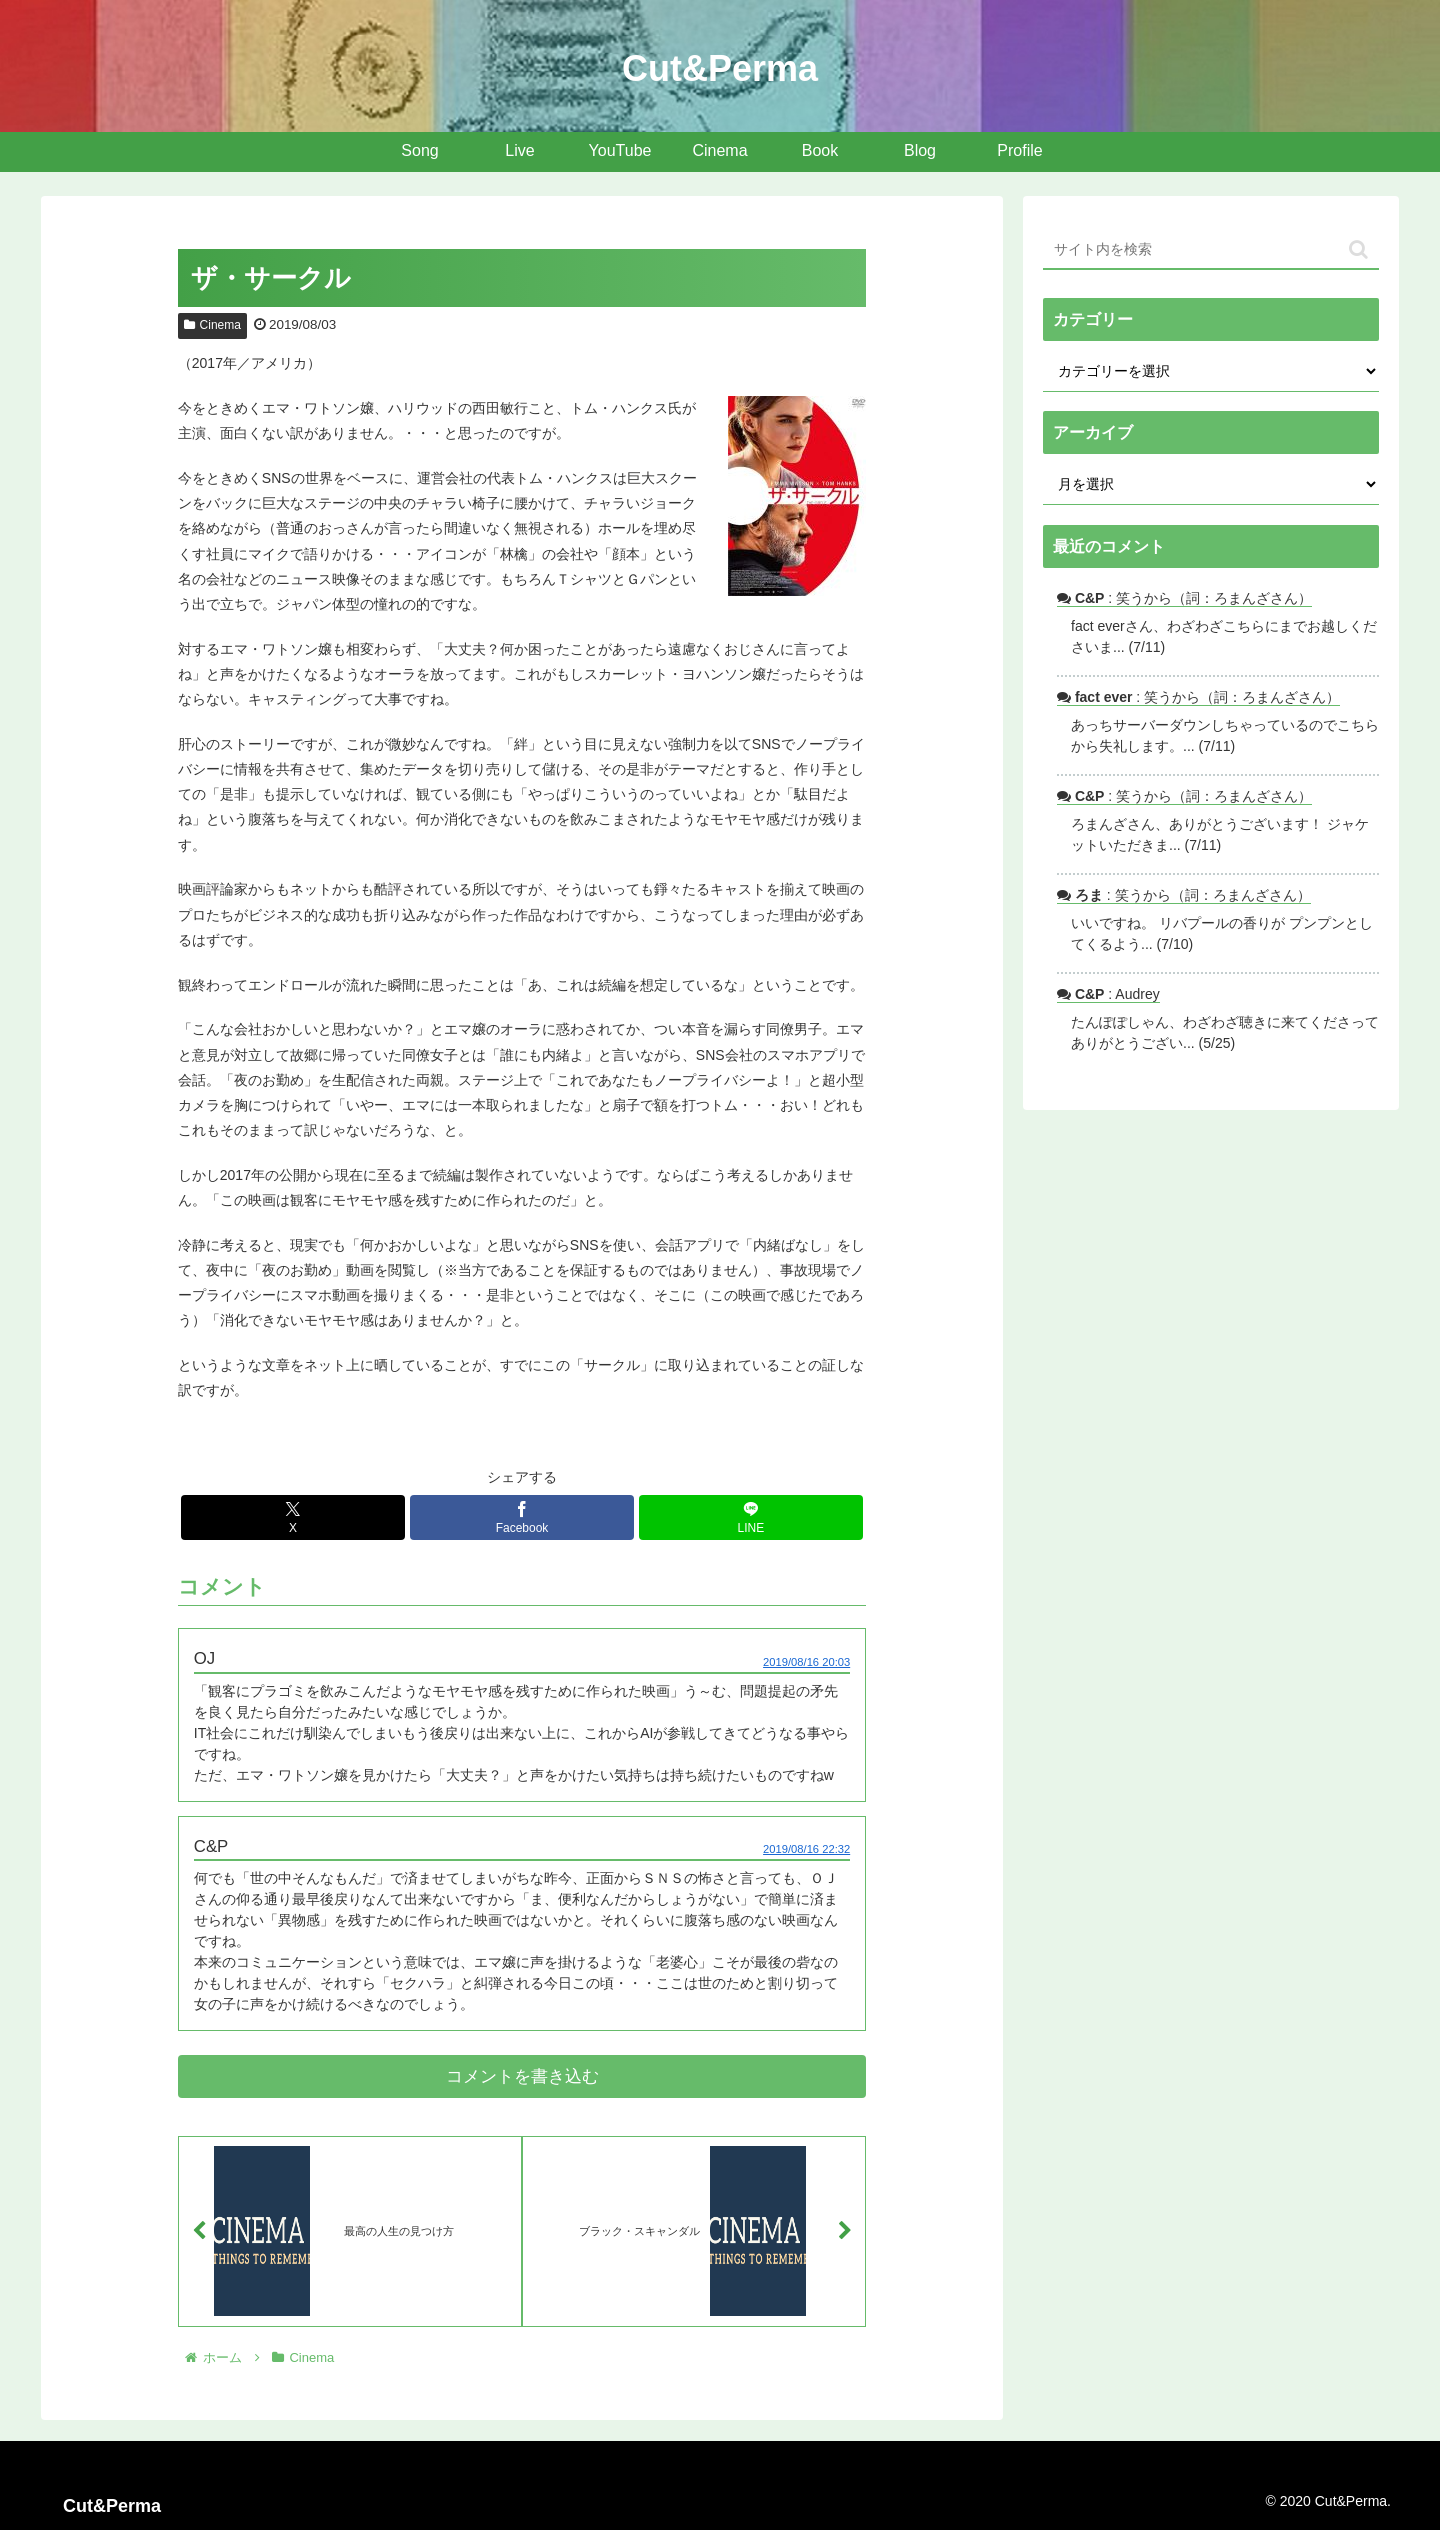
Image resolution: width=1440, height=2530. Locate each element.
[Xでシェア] (293, 1517)
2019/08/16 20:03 (806, 1662)
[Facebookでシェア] (522, 1517)
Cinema (212, 325)
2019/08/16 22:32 (806, 1849)
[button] (1358, 249)
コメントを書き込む (522, 2076)
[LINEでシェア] (751, 1517)
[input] (1211, 250)
